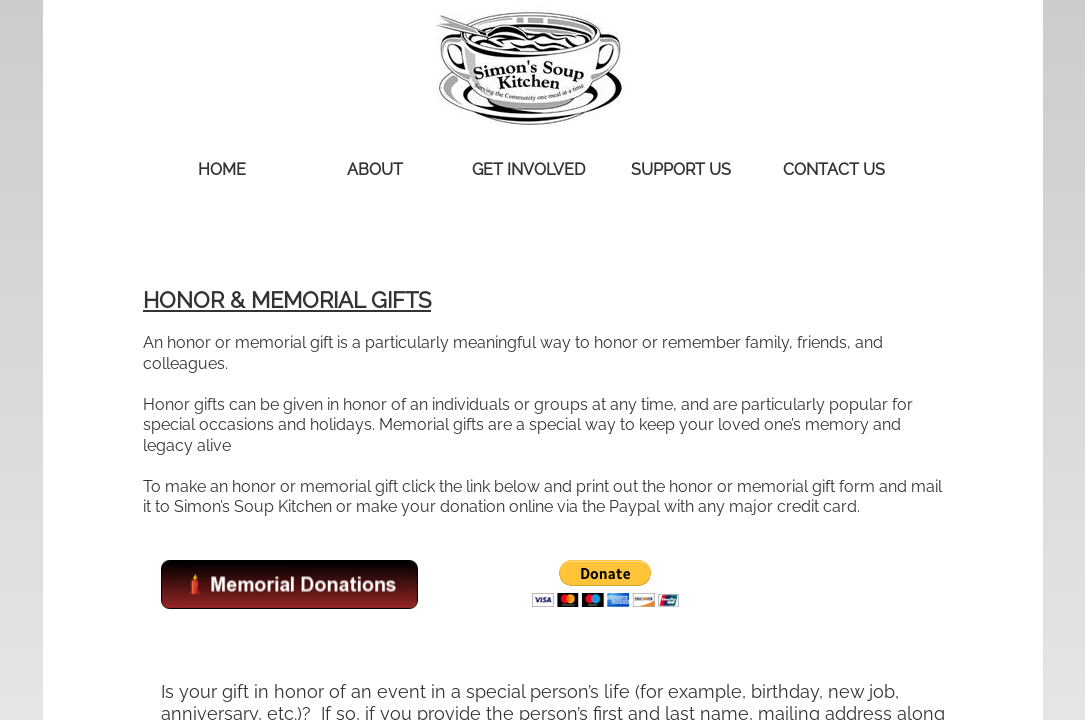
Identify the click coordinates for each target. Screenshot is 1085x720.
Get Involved (528, 169)
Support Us (681, 169)
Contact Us (834, 169)
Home (222, 169)
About (375, 169)
